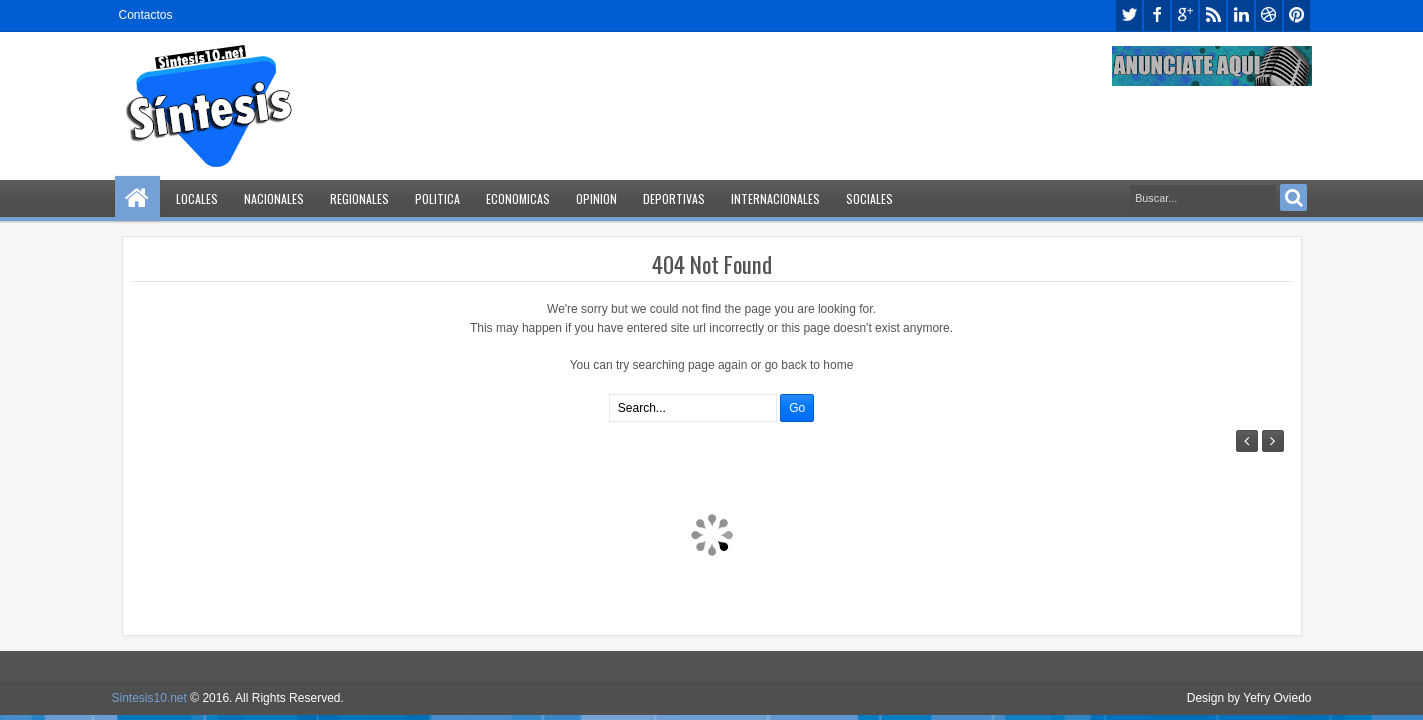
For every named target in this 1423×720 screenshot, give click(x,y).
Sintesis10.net (149, 698)
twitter (1129, 15)
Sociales (869, 198)
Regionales (359, 198)
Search (1293, 197)
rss (1213, 15)
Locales (197, 198)
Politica (437, 198)
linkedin (1241, 15)
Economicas (518, 198)
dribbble (1269, 15)
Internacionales (775, 198)
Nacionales (274, 198)
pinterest (1297, 15)
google (1185, 15)
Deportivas (674, 198)
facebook (1157, 15)
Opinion (596, 198)
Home (137, 198)
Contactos (146, 15)
